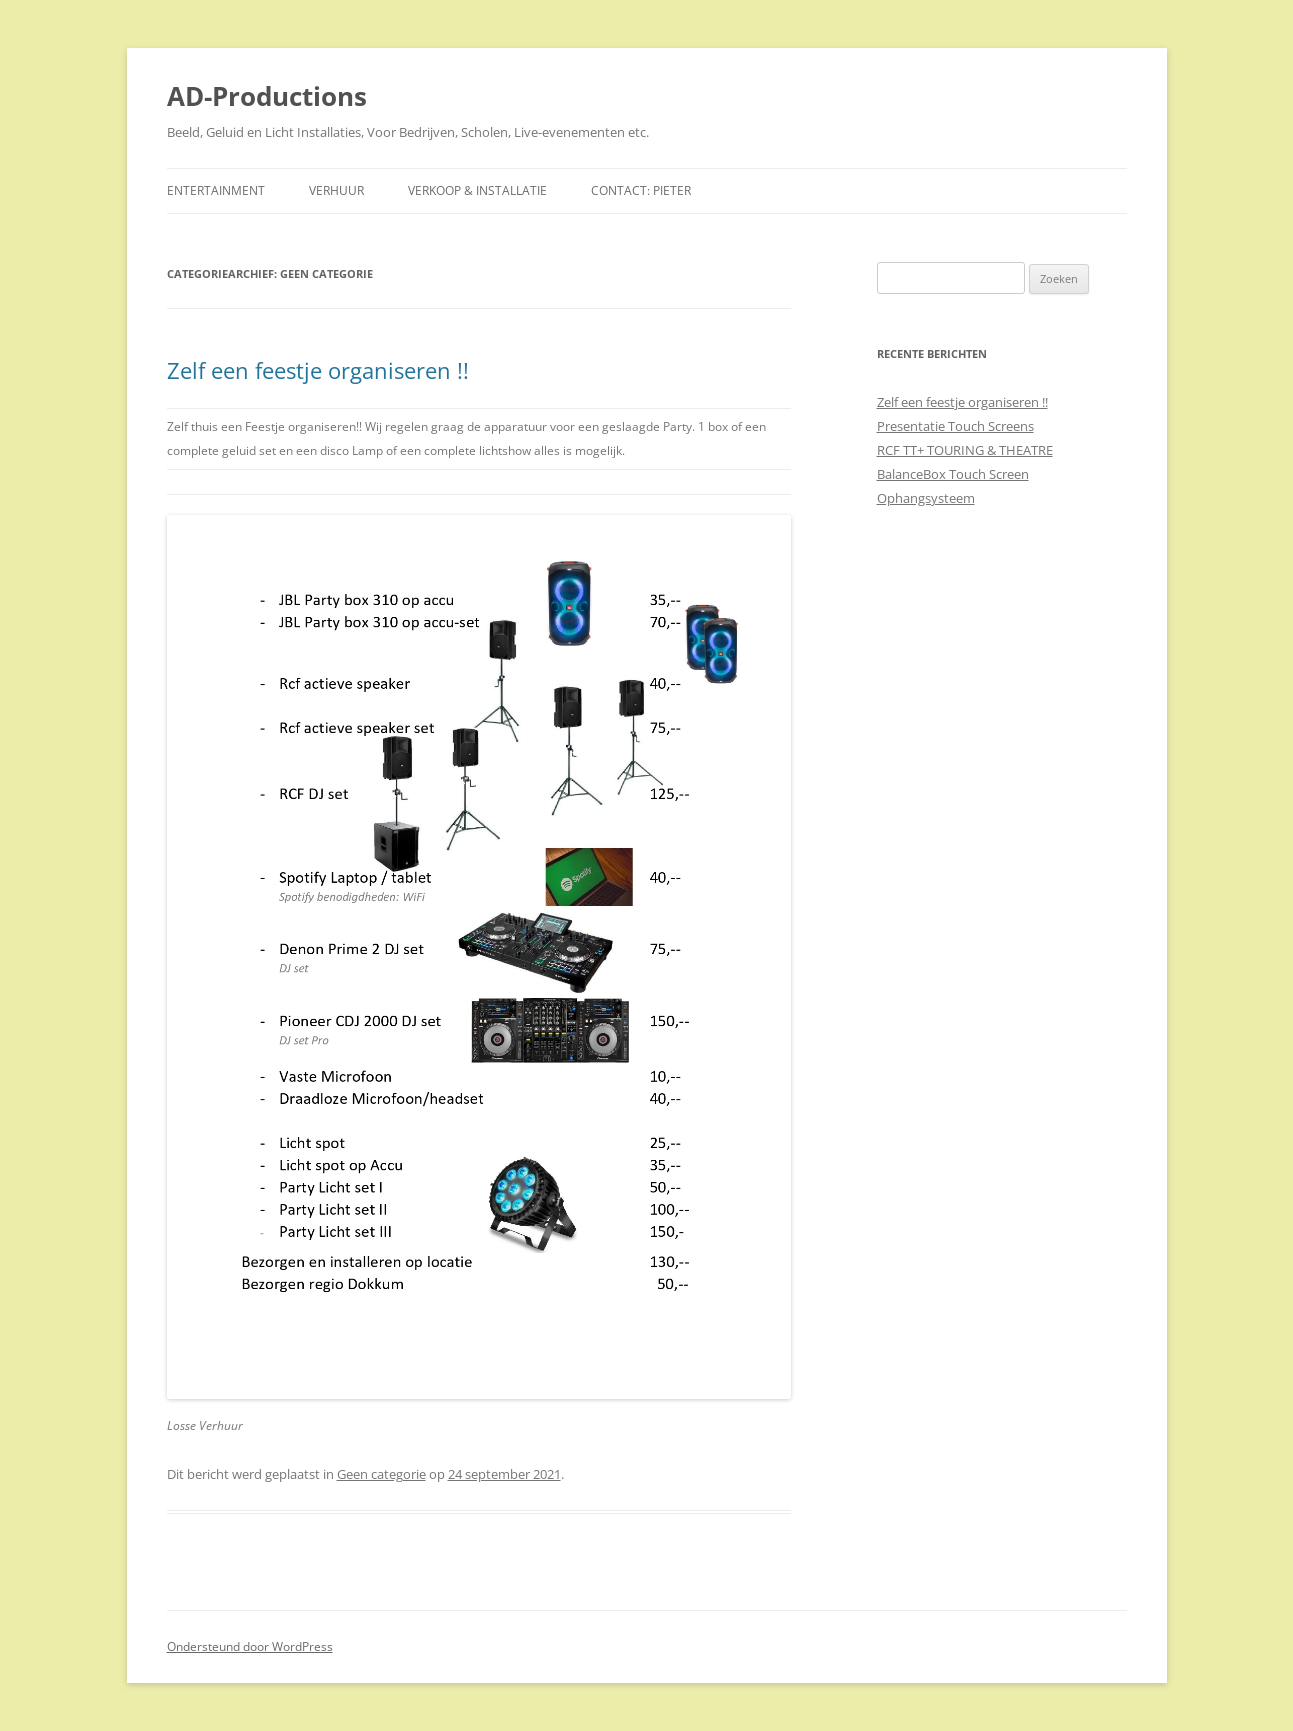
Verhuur (336, 190)
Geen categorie (381, 1474)
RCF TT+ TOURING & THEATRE (965, 450)
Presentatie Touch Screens (955, 426)
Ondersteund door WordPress (250, 1646)
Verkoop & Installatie (477, 190)
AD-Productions (267, 96)
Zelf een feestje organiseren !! (318, 370)
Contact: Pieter (641, 190)
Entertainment (216, 190)
